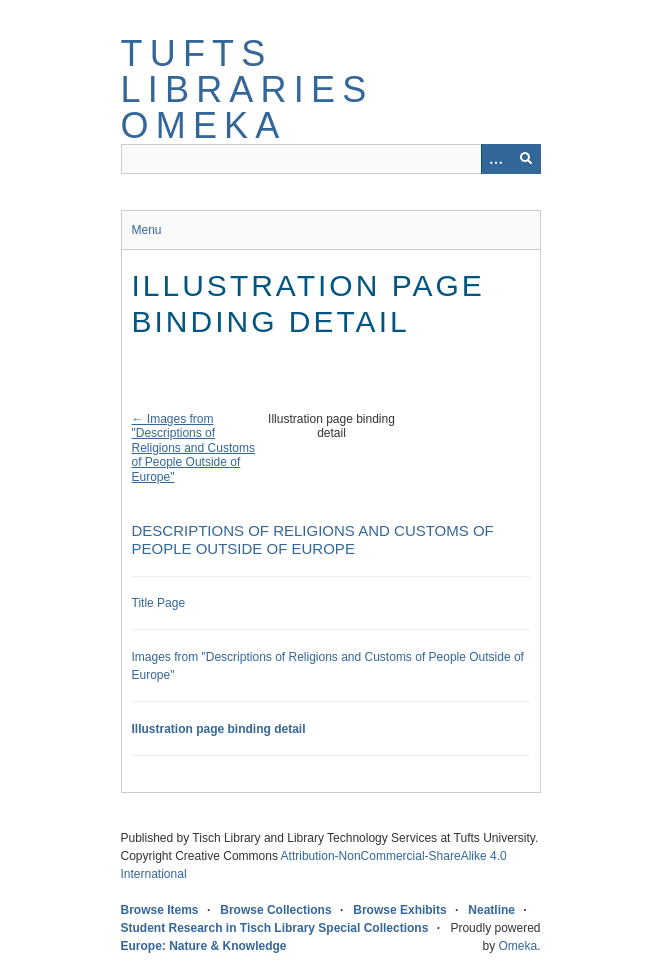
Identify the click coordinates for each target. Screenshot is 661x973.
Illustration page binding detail (219, 729)
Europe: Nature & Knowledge (204, 946)
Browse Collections (275, 910)
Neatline (491, 910)
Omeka (517, 946)
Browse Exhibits (399, 910)
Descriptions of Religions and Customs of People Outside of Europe (313, 539)
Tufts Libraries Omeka (247, 89)
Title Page (159, 603)
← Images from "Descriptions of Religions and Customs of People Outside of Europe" (193, 448)
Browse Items (160, 910)
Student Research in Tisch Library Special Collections (275, 928)
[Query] (331, 159)
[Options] (496, 159)
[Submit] (526, 159)
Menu (147, 230)
